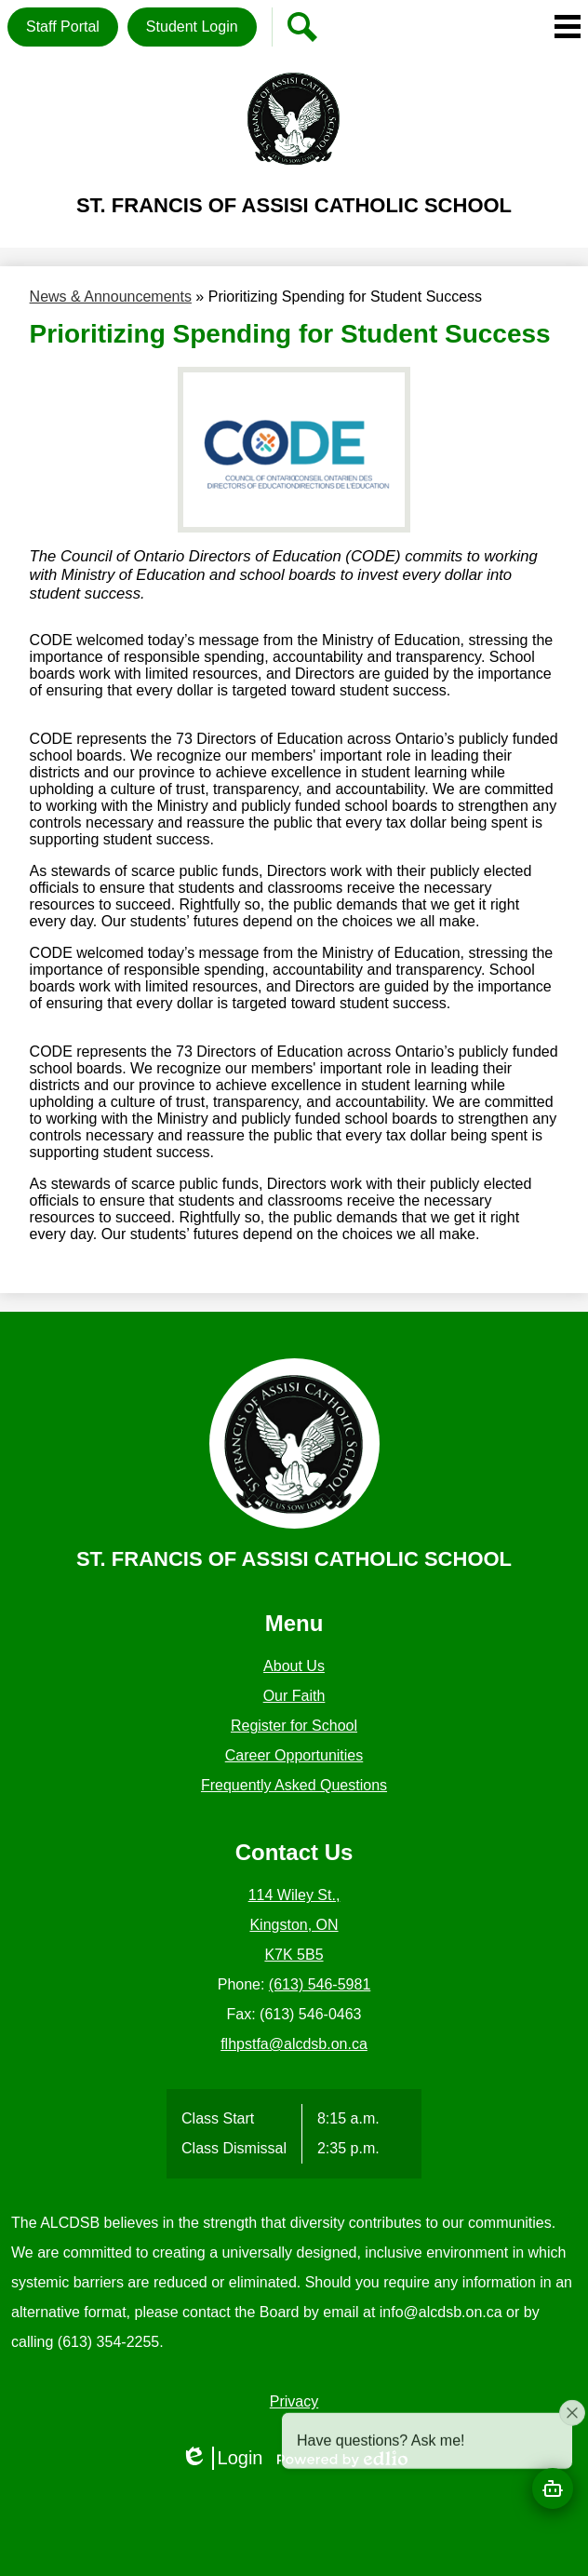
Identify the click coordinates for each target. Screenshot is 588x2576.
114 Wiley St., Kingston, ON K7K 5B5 (294, 1924)
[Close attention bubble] (572, 2456)
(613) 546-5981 (319, 1984)
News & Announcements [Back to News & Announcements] (111, 296)
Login (221, 2458)
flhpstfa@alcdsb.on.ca (294, 2044)
